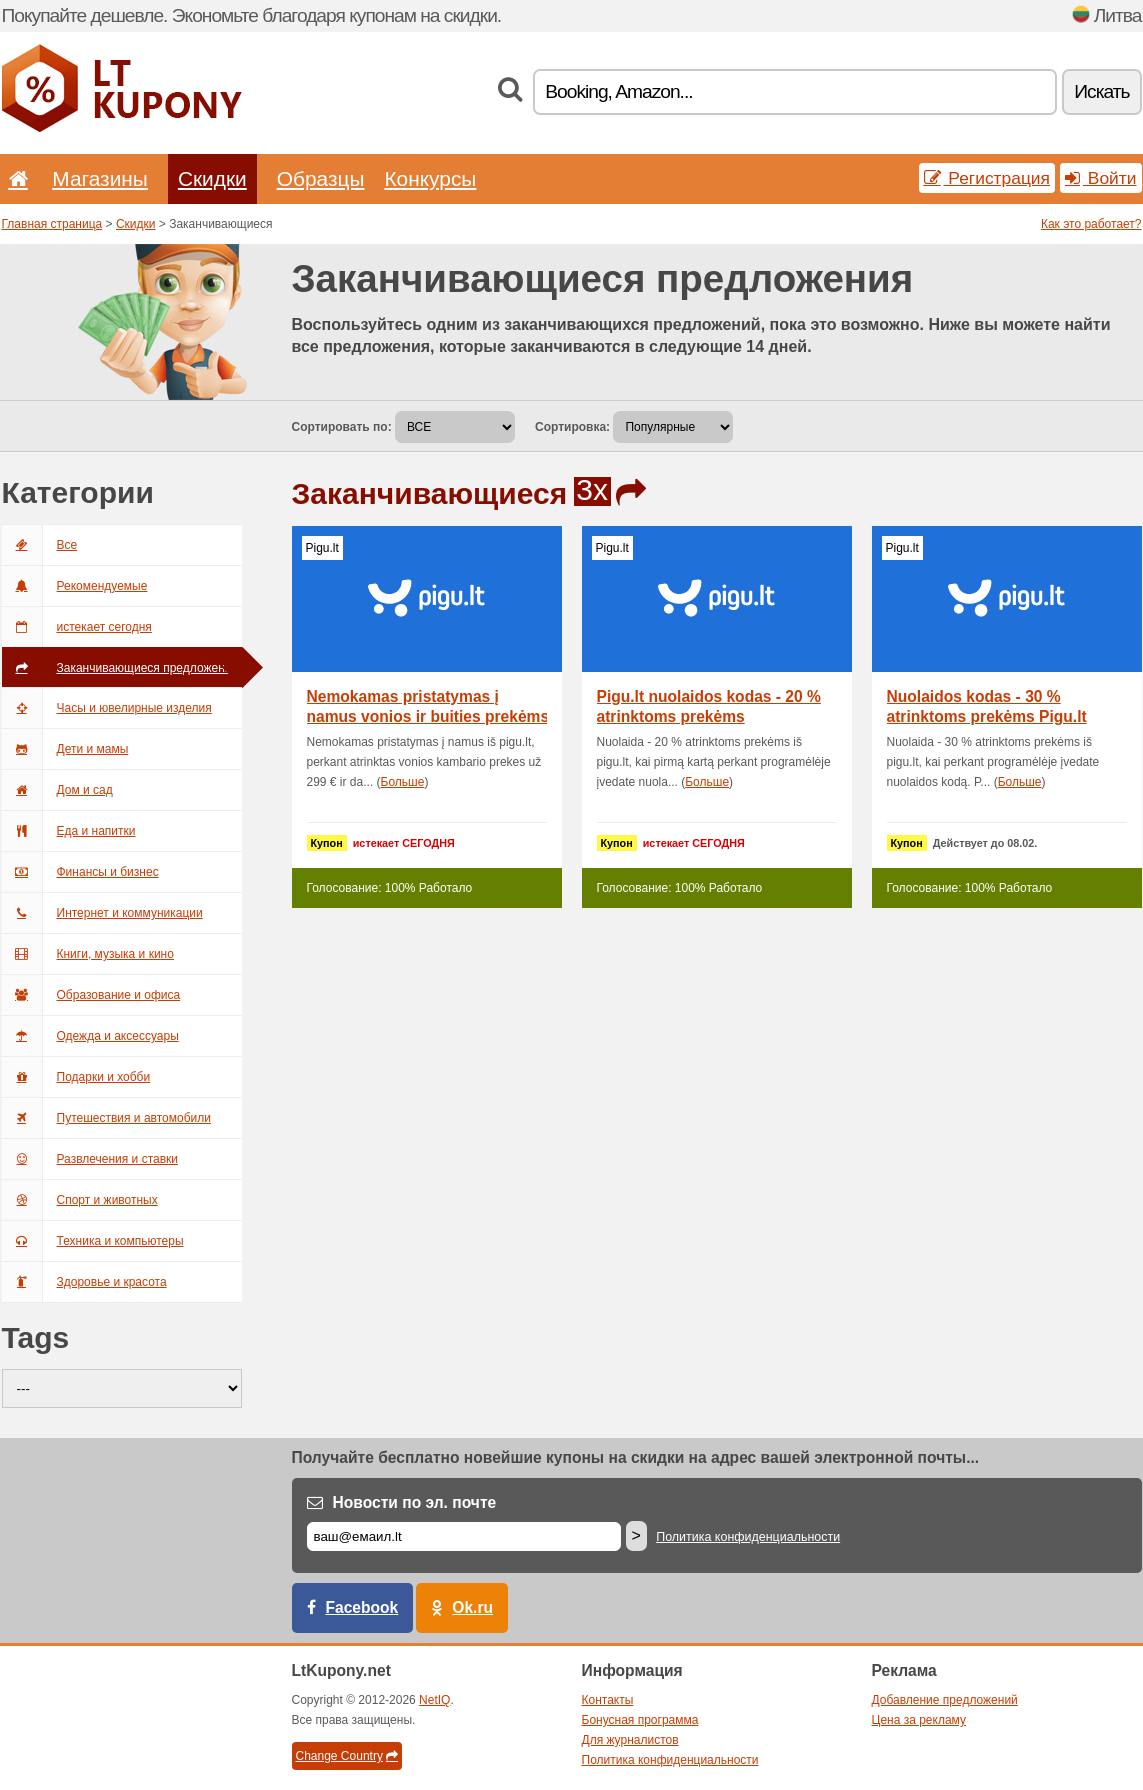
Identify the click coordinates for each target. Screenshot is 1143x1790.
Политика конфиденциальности (748, 1537)
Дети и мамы (65, 749)
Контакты (608, 1700)
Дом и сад (57, 790)
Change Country (347, 1756)
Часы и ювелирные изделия (107, 708)
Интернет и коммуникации (102, 913)
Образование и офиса (91, 995)
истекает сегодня (77, 627)
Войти (1101, 178)
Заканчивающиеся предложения (120, 668)
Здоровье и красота (84, 1282)
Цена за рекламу (919, 1720)
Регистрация (987, 178)
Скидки (212, 178)
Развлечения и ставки (90, 1159)
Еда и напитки (69, 831)
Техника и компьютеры (93, 1241)
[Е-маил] (464, 1536)
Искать (1101, 91)
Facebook (362, 1607)
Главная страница (52, 224)
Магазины (100, 178)
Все (40, 545)
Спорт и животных (80, 1200)
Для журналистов (630, 1740)
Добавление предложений (945, 1700)
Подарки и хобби (76, 1077)
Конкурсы (430, 178)
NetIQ (434, 1700)
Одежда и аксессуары (90, 1036)
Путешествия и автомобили (106, 1118)
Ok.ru (472, 1607)
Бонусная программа (640, 1720)
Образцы (321, 178)
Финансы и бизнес (80, 872)
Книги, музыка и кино (88, 954)
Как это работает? (1091, 224)
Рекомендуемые (75, 586)
